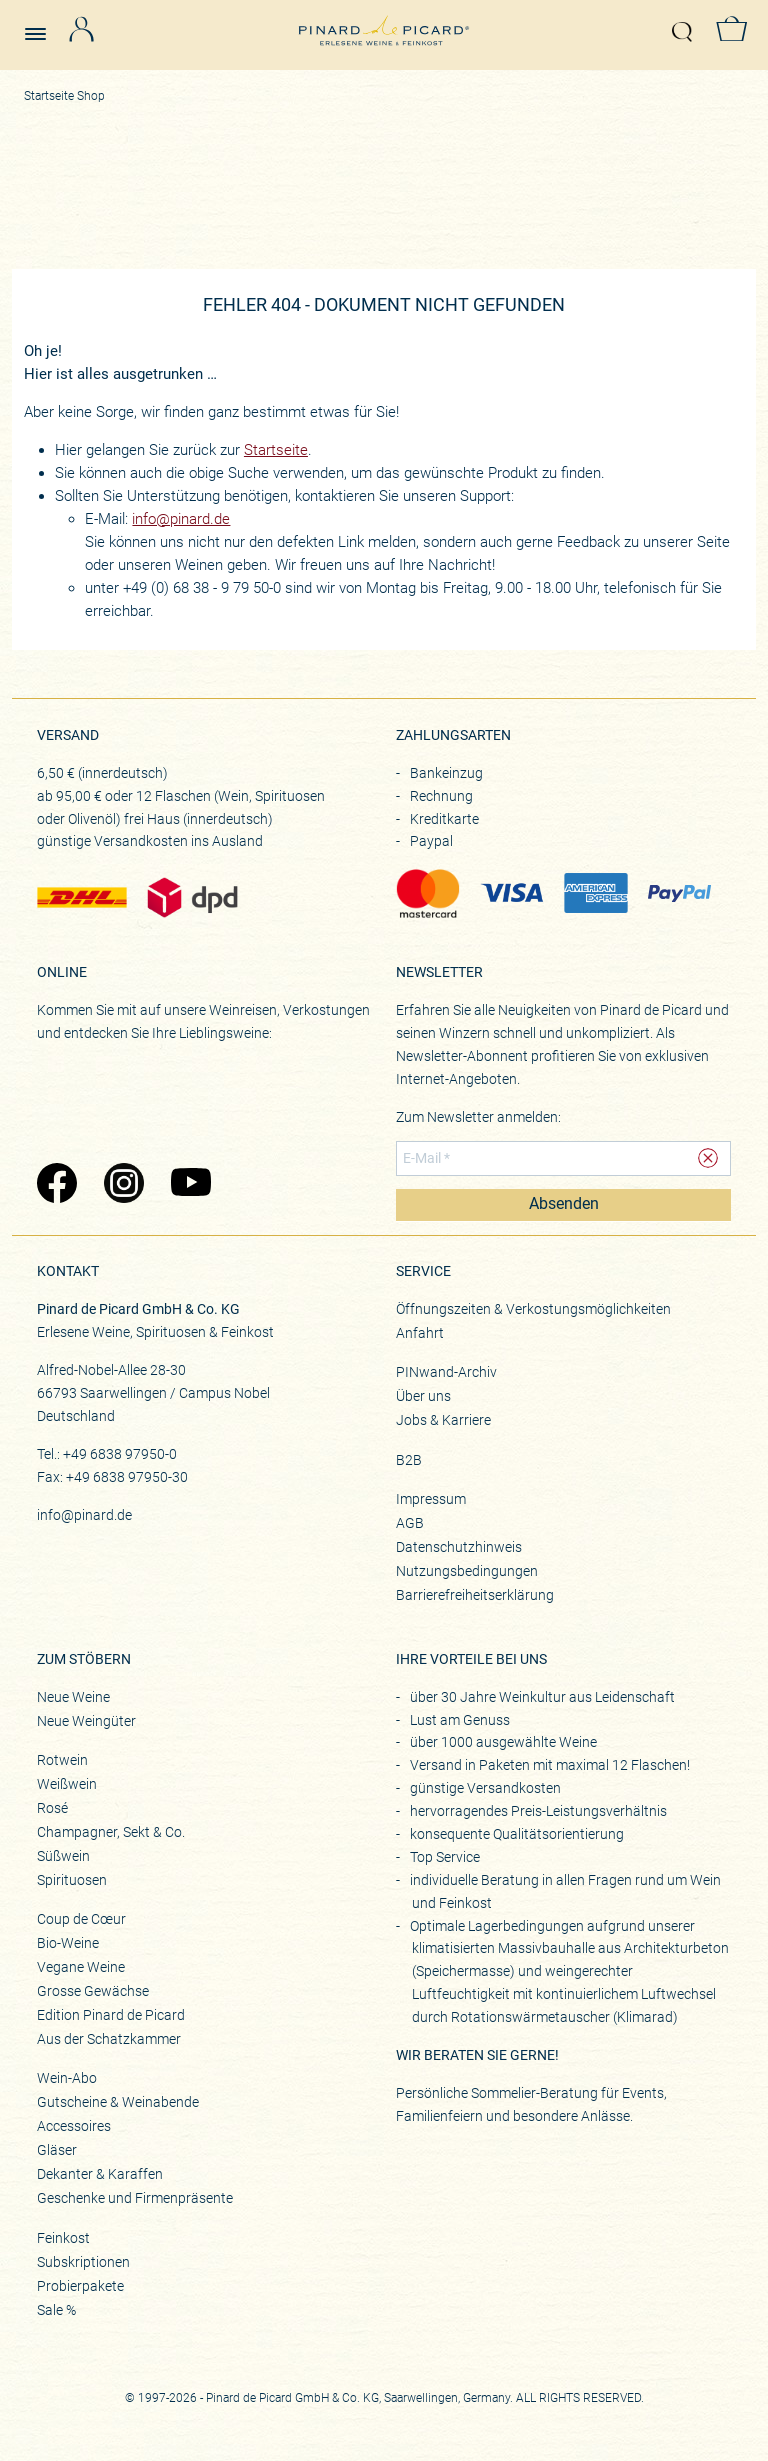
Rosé (52, 1808)
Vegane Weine (81, 1967)
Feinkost (63, 2238)
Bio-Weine (68, 1943)
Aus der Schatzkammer (109, 2039)
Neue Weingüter (86, 1721)
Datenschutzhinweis (459, 1547)
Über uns (423, 1396)
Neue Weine (73, 1697)
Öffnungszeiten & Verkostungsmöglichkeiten (533, 1309)
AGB (410, 1523)
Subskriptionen (83, 2262)
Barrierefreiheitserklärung (475, 1595)
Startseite (276, 450)
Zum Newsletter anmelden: (478, 1117)
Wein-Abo (67, 2078)
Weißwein (67, 1784)
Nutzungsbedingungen (467, 1571)
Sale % (56, 2310)
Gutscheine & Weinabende (118, 2102)
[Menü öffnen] (43, 25)
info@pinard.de (181, 519)
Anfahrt (420, 1333)
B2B (409, 1460)
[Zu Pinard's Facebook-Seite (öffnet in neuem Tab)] (60, 1185)
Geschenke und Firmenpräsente (135, 2198)
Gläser (57, 2150)
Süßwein (63, 1856)
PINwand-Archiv (446, 1372)
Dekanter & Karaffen (100, 2174)
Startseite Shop (64, 96)
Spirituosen (72, 1880)
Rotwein (62, 1760)
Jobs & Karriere (443, 1420)
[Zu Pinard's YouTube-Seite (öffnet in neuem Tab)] (194, 1185)
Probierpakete (80, 2286)
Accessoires (74, 2126)
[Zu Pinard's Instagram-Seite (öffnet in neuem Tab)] (127, 1185)
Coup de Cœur (81, 1919)
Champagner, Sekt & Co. (111, 1832)
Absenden (564, 1204)
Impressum (431, 1499)
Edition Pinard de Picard (111, 2015)
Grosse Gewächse (93, 1991)
